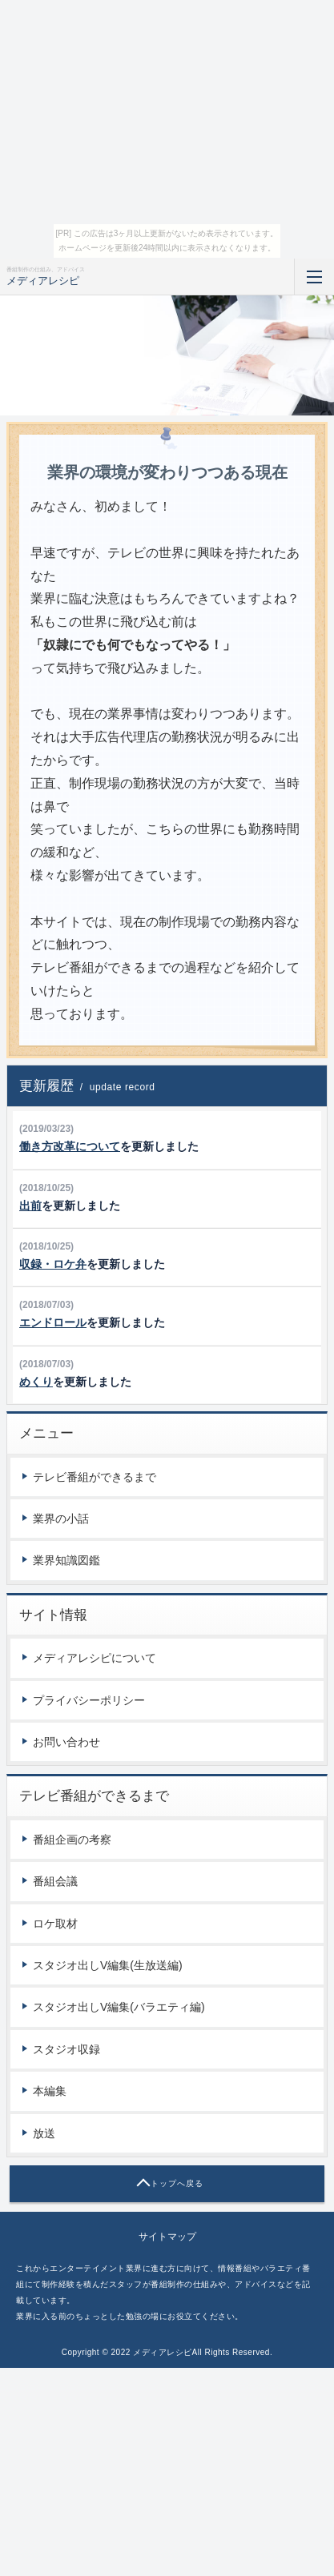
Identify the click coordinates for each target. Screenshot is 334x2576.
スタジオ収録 (66, 2049)
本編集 (49, 2090)
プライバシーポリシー (89, 1700)
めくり (36, 1381)
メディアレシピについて (94, 1657)
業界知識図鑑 (66, 1560)
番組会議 (55, 1881)
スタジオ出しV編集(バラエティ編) (119, 2006)
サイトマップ (167, 2236)
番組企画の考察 (72, 1839)
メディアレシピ (42, 281)
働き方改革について (69, 1146)
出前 (30, 1205)
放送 (44, 2133)
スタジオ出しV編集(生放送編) (108, 1965)
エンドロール (53, 1322)
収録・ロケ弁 (53, 1264)
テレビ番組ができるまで (94, 1477)
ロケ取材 (55, 1923)
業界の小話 (61, 1518)
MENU (314, 277)
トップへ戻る (177, 2183)
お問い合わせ (66, 1741)
